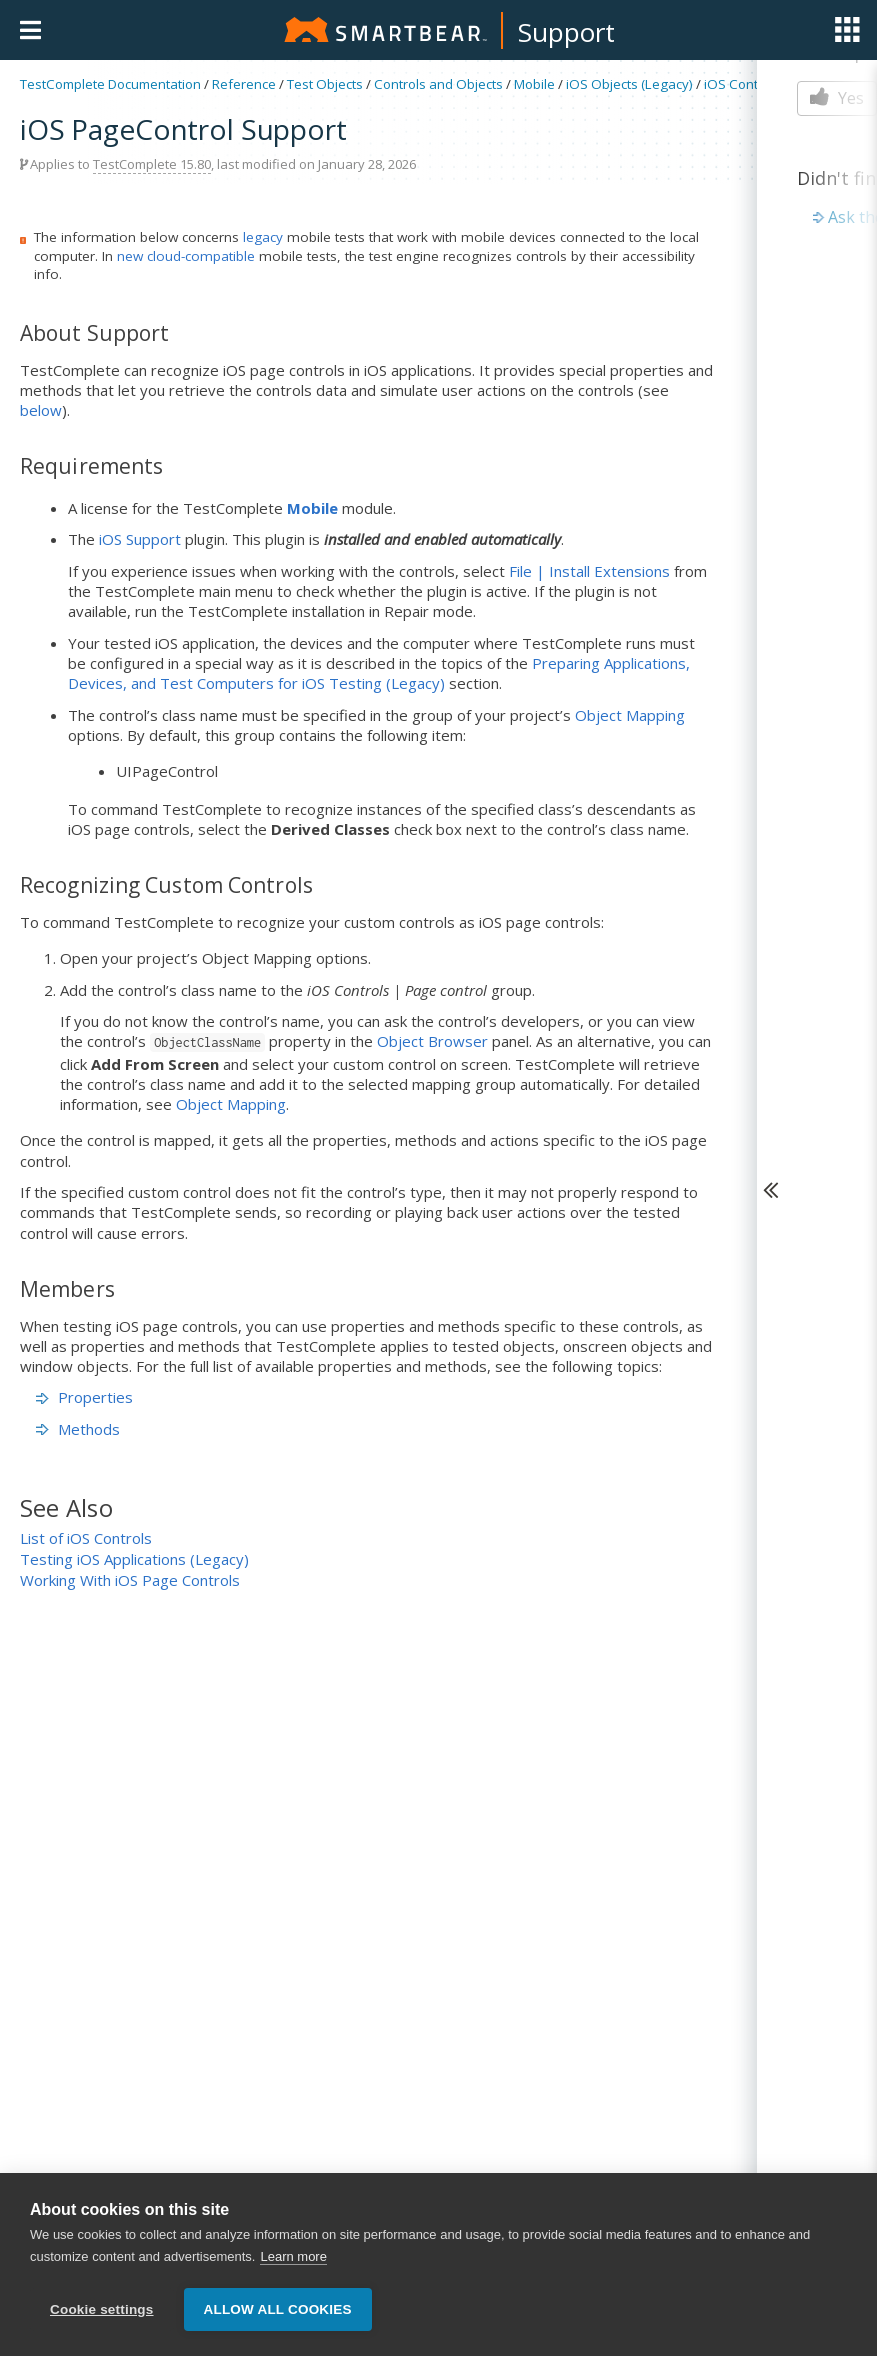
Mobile (534, 84)
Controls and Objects (438, 84)
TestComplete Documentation (110, 84)
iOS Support (140, 539)
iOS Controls (742, 84)
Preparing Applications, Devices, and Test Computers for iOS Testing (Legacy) (379, 673)
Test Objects (325, 84)
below (41, 410)
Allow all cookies (278, 2312)
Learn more (293, 2259)
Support (566, 32)
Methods (78, 1429)
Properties (84, 1397)
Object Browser (432, 1041)
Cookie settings (102, 2312)
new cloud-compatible (186, 256)
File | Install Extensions (589, 571)
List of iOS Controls (86, 1538)
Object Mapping (630, 715)
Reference (244, 84)
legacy (263, 237)
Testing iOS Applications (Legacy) (134, 1559)
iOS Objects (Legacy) (629, 84)
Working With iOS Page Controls (130, 1580)
